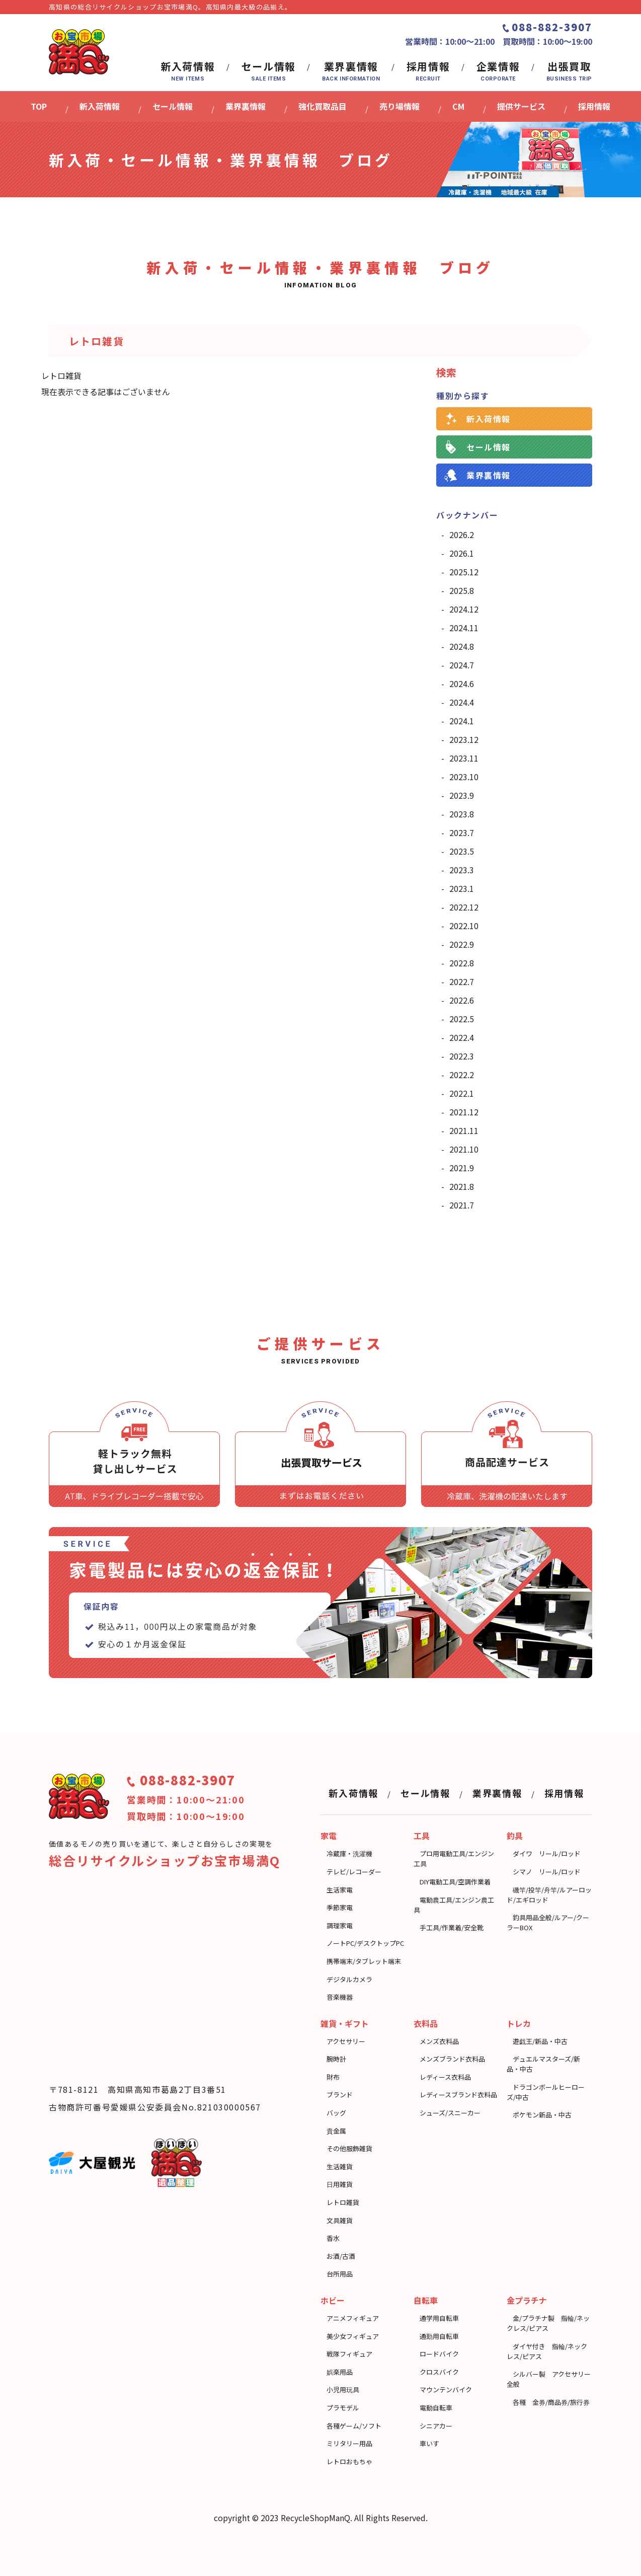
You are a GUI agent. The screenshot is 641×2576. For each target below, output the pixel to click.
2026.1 (461, 553)
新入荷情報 (488, 419)
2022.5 (461, 1019)
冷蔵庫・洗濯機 (349, 1853)
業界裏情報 (488, 475)
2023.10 (463, 777)
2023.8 (461, 814)
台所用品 (340, 2274)
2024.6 (461, 683)
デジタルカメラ (349, 1979)
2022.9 (461, 944)
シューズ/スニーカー (450, 2112)
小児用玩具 (343, 2389)
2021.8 (461, 1186)
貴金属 (336, 2131)
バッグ (336, 2112)
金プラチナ (527, 2300)
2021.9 (461, 1168)
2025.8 (461, 590)
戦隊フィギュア (349, 2354)
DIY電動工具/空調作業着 (455, 1881)
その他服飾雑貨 (349, 2148)
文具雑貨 (340, 2220)
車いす (429, 2443)
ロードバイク (439, 2354)
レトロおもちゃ (349, 2461)
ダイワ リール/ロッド (547, 1853)
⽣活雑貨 (340, 2166)
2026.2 (461, 534)
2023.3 (461, 870)
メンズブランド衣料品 (452, 2059)
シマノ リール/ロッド (547, 1871)
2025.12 (463, 572)
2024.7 (461, 665)
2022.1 (461, 1093)
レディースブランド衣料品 (458, 2094)
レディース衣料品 (445, 2077)
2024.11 (463, 628)
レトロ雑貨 (343, 2202)
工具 (422, 1836)
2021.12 (463, 1112)
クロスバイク (439, 2372)
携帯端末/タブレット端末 (364, 1961)
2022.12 (463, 907)
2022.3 (461, 1056)
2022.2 (461, 1075)
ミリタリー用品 (349, 2443)
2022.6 (461, 1000)
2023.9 (461, 795)
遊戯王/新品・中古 (540, 2041)
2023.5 (461, 851)
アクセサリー (346, 2041)
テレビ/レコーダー (354, 1871)
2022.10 (463, 926)
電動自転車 (436, 2407)
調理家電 (340, 1925)
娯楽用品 (340, 2372)
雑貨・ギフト (344, 2023)
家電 (328, 1836)
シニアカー (436, 2426)
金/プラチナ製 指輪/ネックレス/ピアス (548, 2323)
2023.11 (463, 758)
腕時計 (336, 2059)
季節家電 (340, 1907)
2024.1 (461, 721)
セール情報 (488, 447)
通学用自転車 (439, 2318)
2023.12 (463, 739)
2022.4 (461, 1037)
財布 (333, 2077)
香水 (333, 2238)
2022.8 (461, 963)
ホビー (332, 2300)
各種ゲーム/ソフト (354, 2426)
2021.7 (461, 1205)
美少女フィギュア (353, 2336)
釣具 (515, 1836)
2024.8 (461, 646)
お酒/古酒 (341, 2256)
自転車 (426, 2300)
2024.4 (461, 702)
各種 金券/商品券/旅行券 (551, 2402)
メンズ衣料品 (439, 2041)
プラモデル (343, 2407)
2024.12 (463, 609)
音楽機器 (340, 1997)
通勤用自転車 (439, 2336)
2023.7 (461, 832)
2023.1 (461, 888)
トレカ (519, 2023)
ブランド (340, 2094)
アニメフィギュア (353, 2318)
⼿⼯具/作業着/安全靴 (452, 1927)
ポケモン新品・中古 (542, 2114)
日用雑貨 (340, 2184)
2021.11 (463, 1130)
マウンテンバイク (446, 2389)
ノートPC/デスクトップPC (365, 1943)
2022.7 (461, 981)
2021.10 (463, 1149)
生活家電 (340, 1890)
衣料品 (426, 2023)
